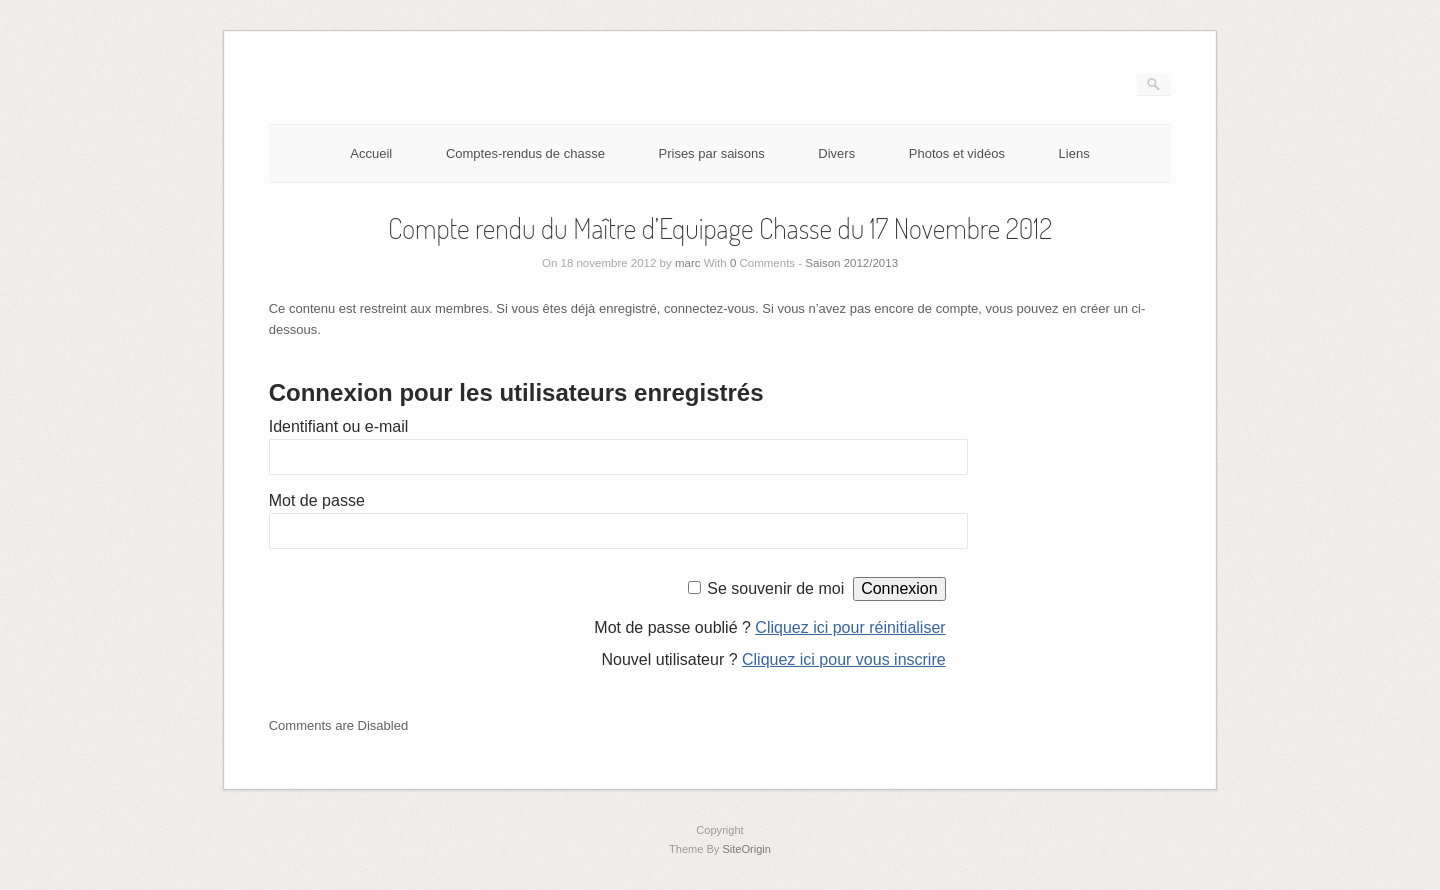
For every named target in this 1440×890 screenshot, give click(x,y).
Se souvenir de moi (775, 588)
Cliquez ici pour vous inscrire (844, 659)
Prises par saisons (712, 153)
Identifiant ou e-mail (339, 426)
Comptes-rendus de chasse (525, 153)
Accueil (371, 153)
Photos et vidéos (957, 153)
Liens (1074, 153)
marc (688, 263)
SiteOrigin (746, 849)
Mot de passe (317, 500)
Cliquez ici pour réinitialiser (850, 627)
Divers (836, 153)
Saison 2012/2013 (851, 263)
